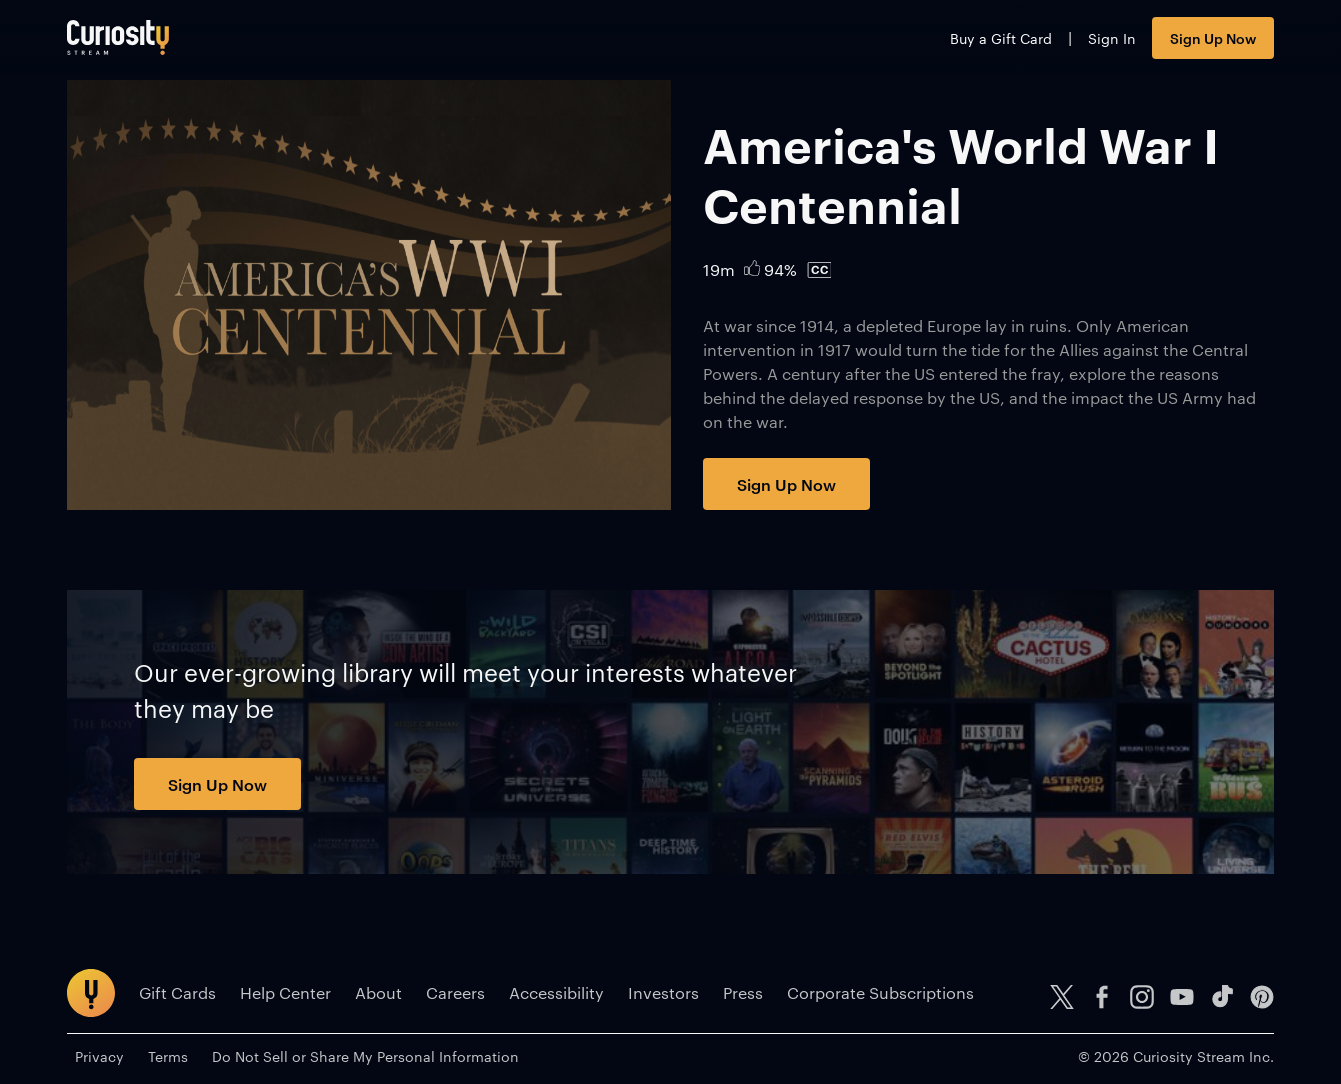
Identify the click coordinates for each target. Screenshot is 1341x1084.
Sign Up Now (1213, 37)
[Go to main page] (118, 37)
